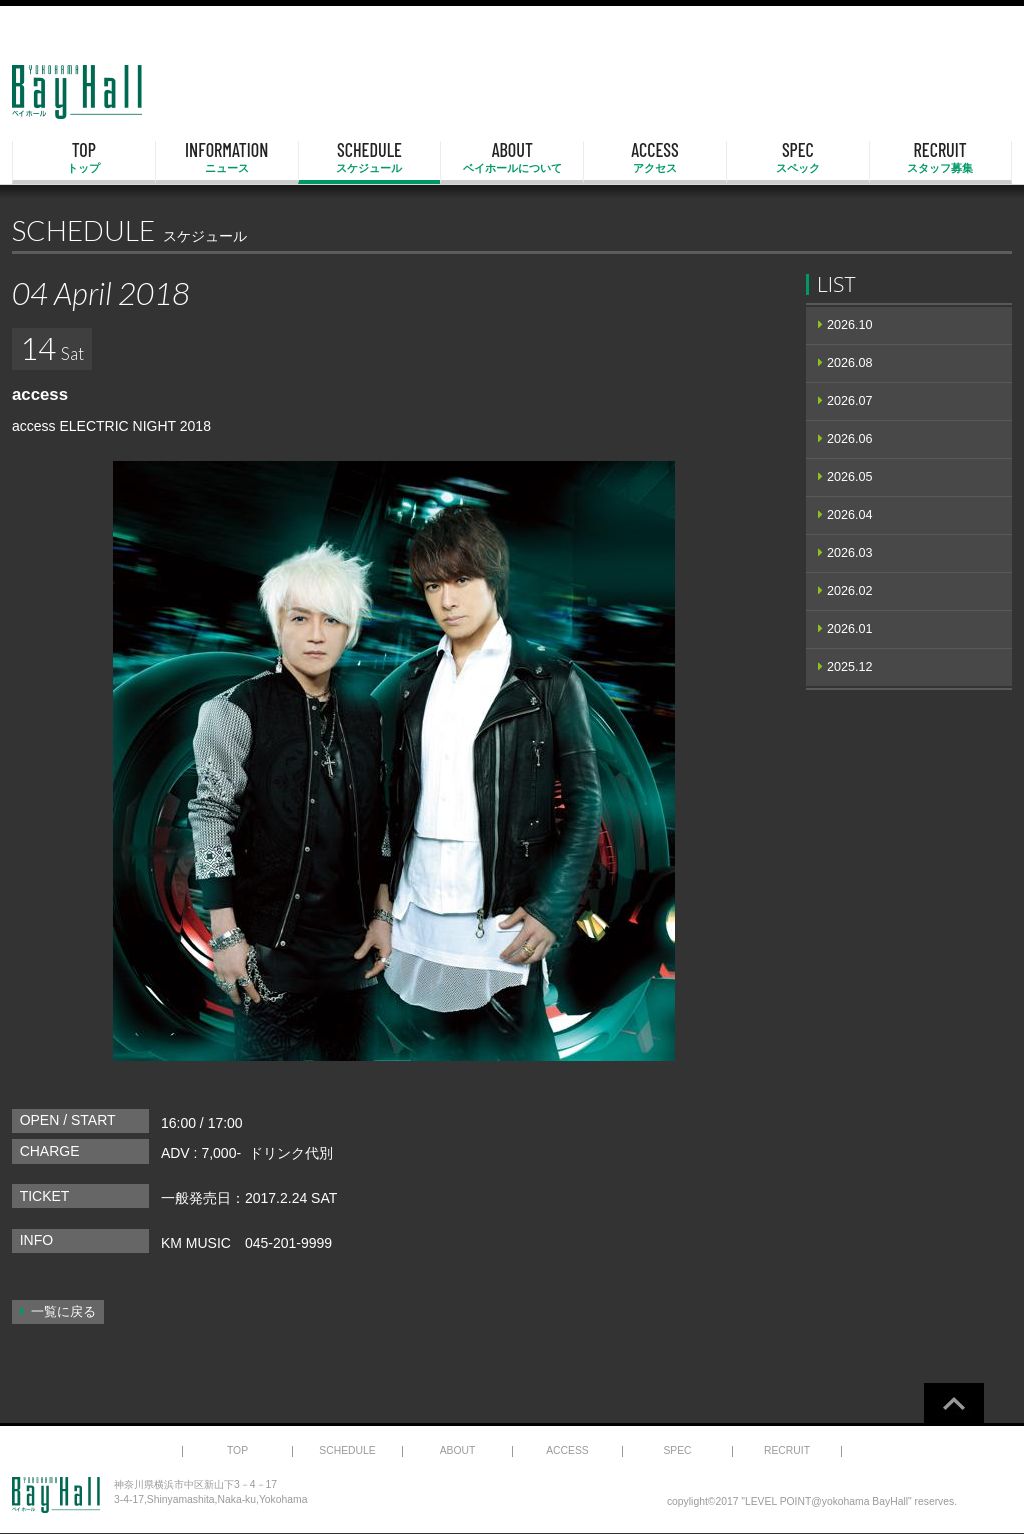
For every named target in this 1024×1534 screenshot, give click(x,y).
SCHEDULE (370, 158)
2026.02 (850, 591)
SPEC (798, 158)
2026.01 (850, 629)
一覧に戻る (63, 1312)
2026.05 (850, 477)
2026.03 (850, 553)
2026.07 (850, 401)
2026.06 (850, 439)
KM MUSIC (196, 1243)
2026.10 (850, 325)
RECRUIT (940, 158)
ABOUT (512, 158)
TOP (84, 158)
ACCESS (655, 158)
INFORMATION (227, 158)
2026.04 (850, 515)
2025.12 (850, 667)
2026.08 (850, 363)
